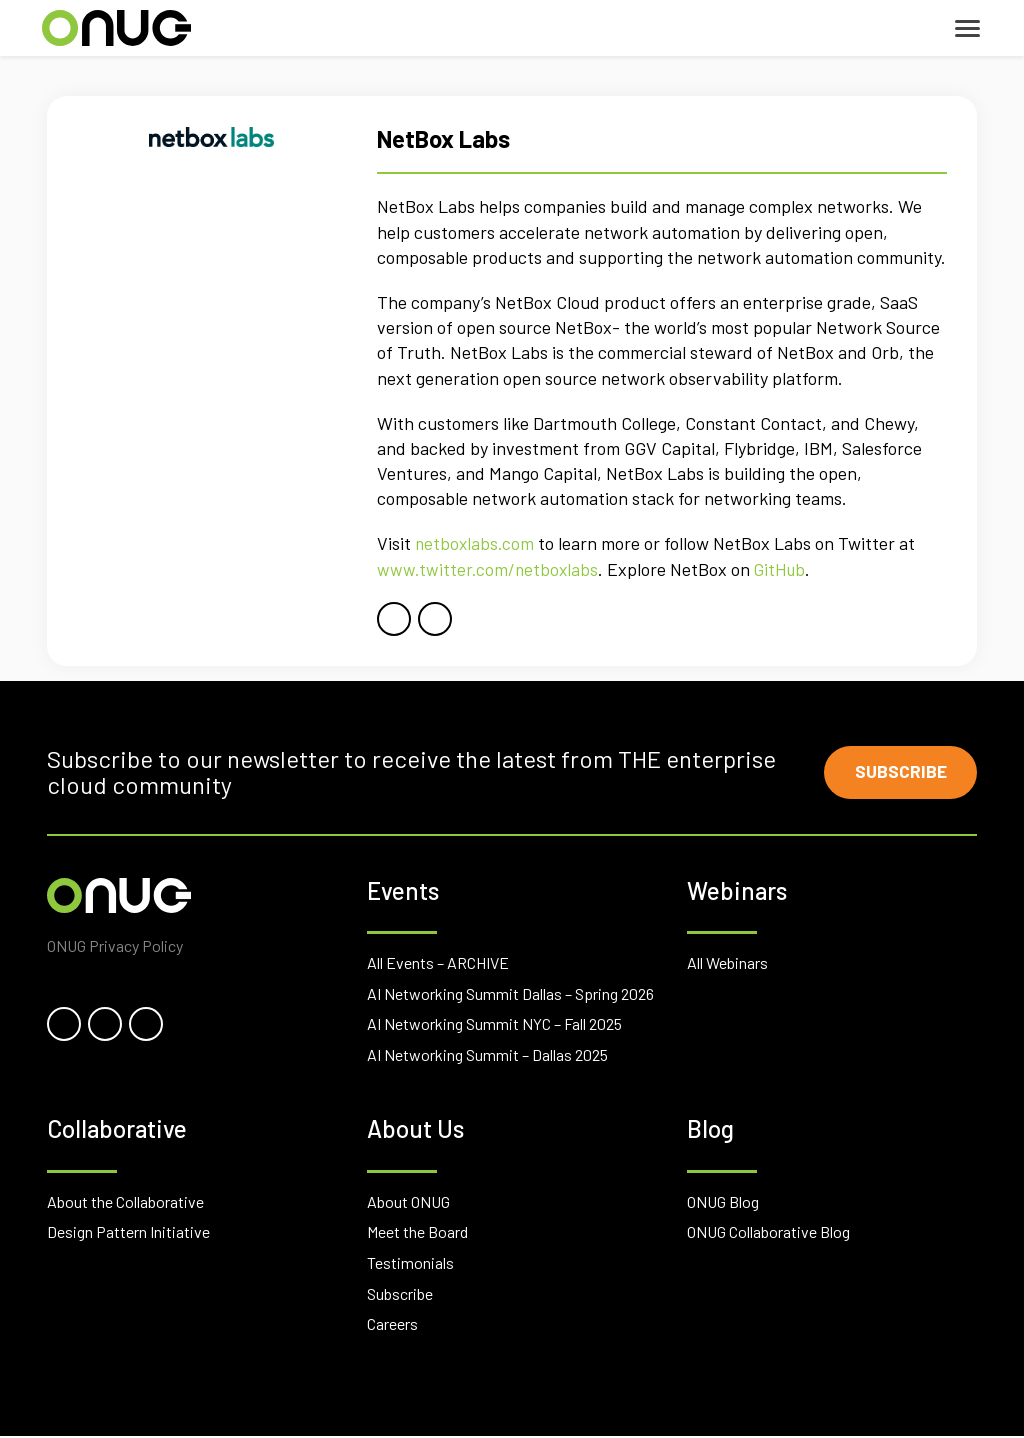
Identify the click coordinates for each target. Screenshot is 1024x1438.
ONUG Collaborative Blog (768, 1234)
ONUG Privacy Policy (115, 947)
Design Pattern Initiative (128, 1234)
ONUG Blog (723, 1203)
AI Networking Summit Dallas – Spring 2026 (510, 995)
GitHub (785, 569)
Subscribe (898, 773)
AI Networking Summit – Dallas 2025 (487, 1056)
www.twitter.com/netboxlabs (489, 569)
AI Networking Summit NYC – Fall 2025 (494, 1025)
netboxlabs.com (476, 543)
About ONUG (408, 1203)
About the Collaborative (125, 1203)
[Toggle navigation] (967, 28)
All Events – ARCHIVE (438, 964)
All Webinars (727, 964)
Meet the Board (417, 1234)
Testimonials (410, 1264)
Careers (392, 1325)
